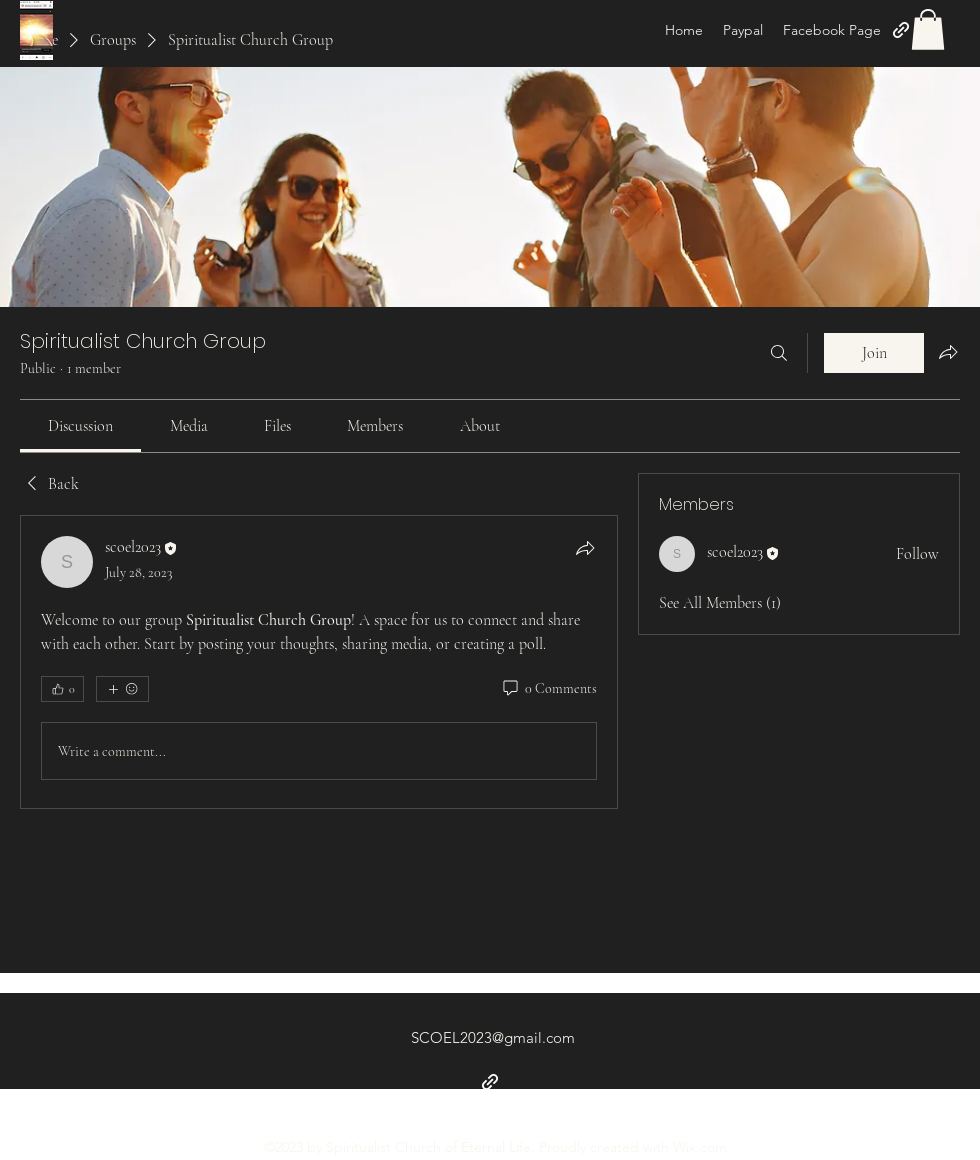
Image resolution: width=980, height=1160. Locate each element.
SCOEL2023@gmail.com (493, 1037)
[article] (319, 662)
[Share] (585, 548)
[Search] (779, 353)
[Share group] (948, 352)
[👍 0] (62, 689)
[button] (928, 29)
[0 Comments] (548, 689)
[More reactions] (122, 689)
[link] (80, 426)
